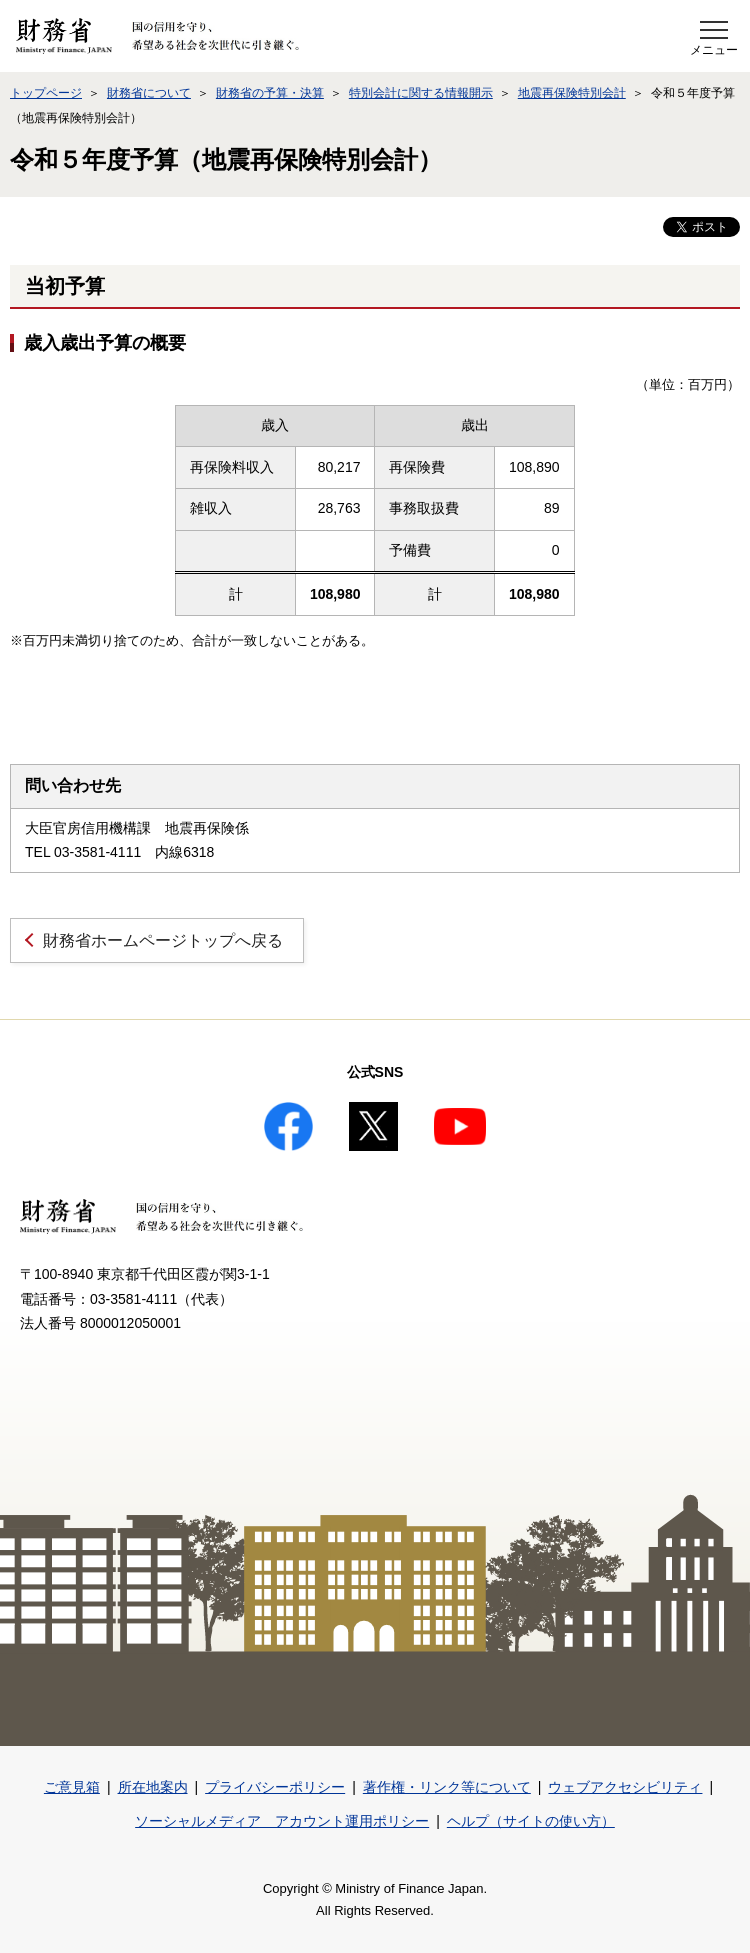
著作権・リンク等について (447, 1787)
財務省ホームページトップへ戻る (163, 940)
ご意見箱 (72, 1787)
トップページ (46, 93)
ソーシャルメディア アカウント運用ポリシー (282, 1821)
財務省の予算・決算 (270, 93)
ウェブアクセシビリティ (625, 1787)
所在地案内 (153, 1787)
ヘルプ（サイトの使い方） (531, 1821)
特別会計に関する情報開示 (421, 93)
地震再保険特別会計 (572, 93)
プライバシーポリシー (275, 1787)
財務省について (149, 93)
